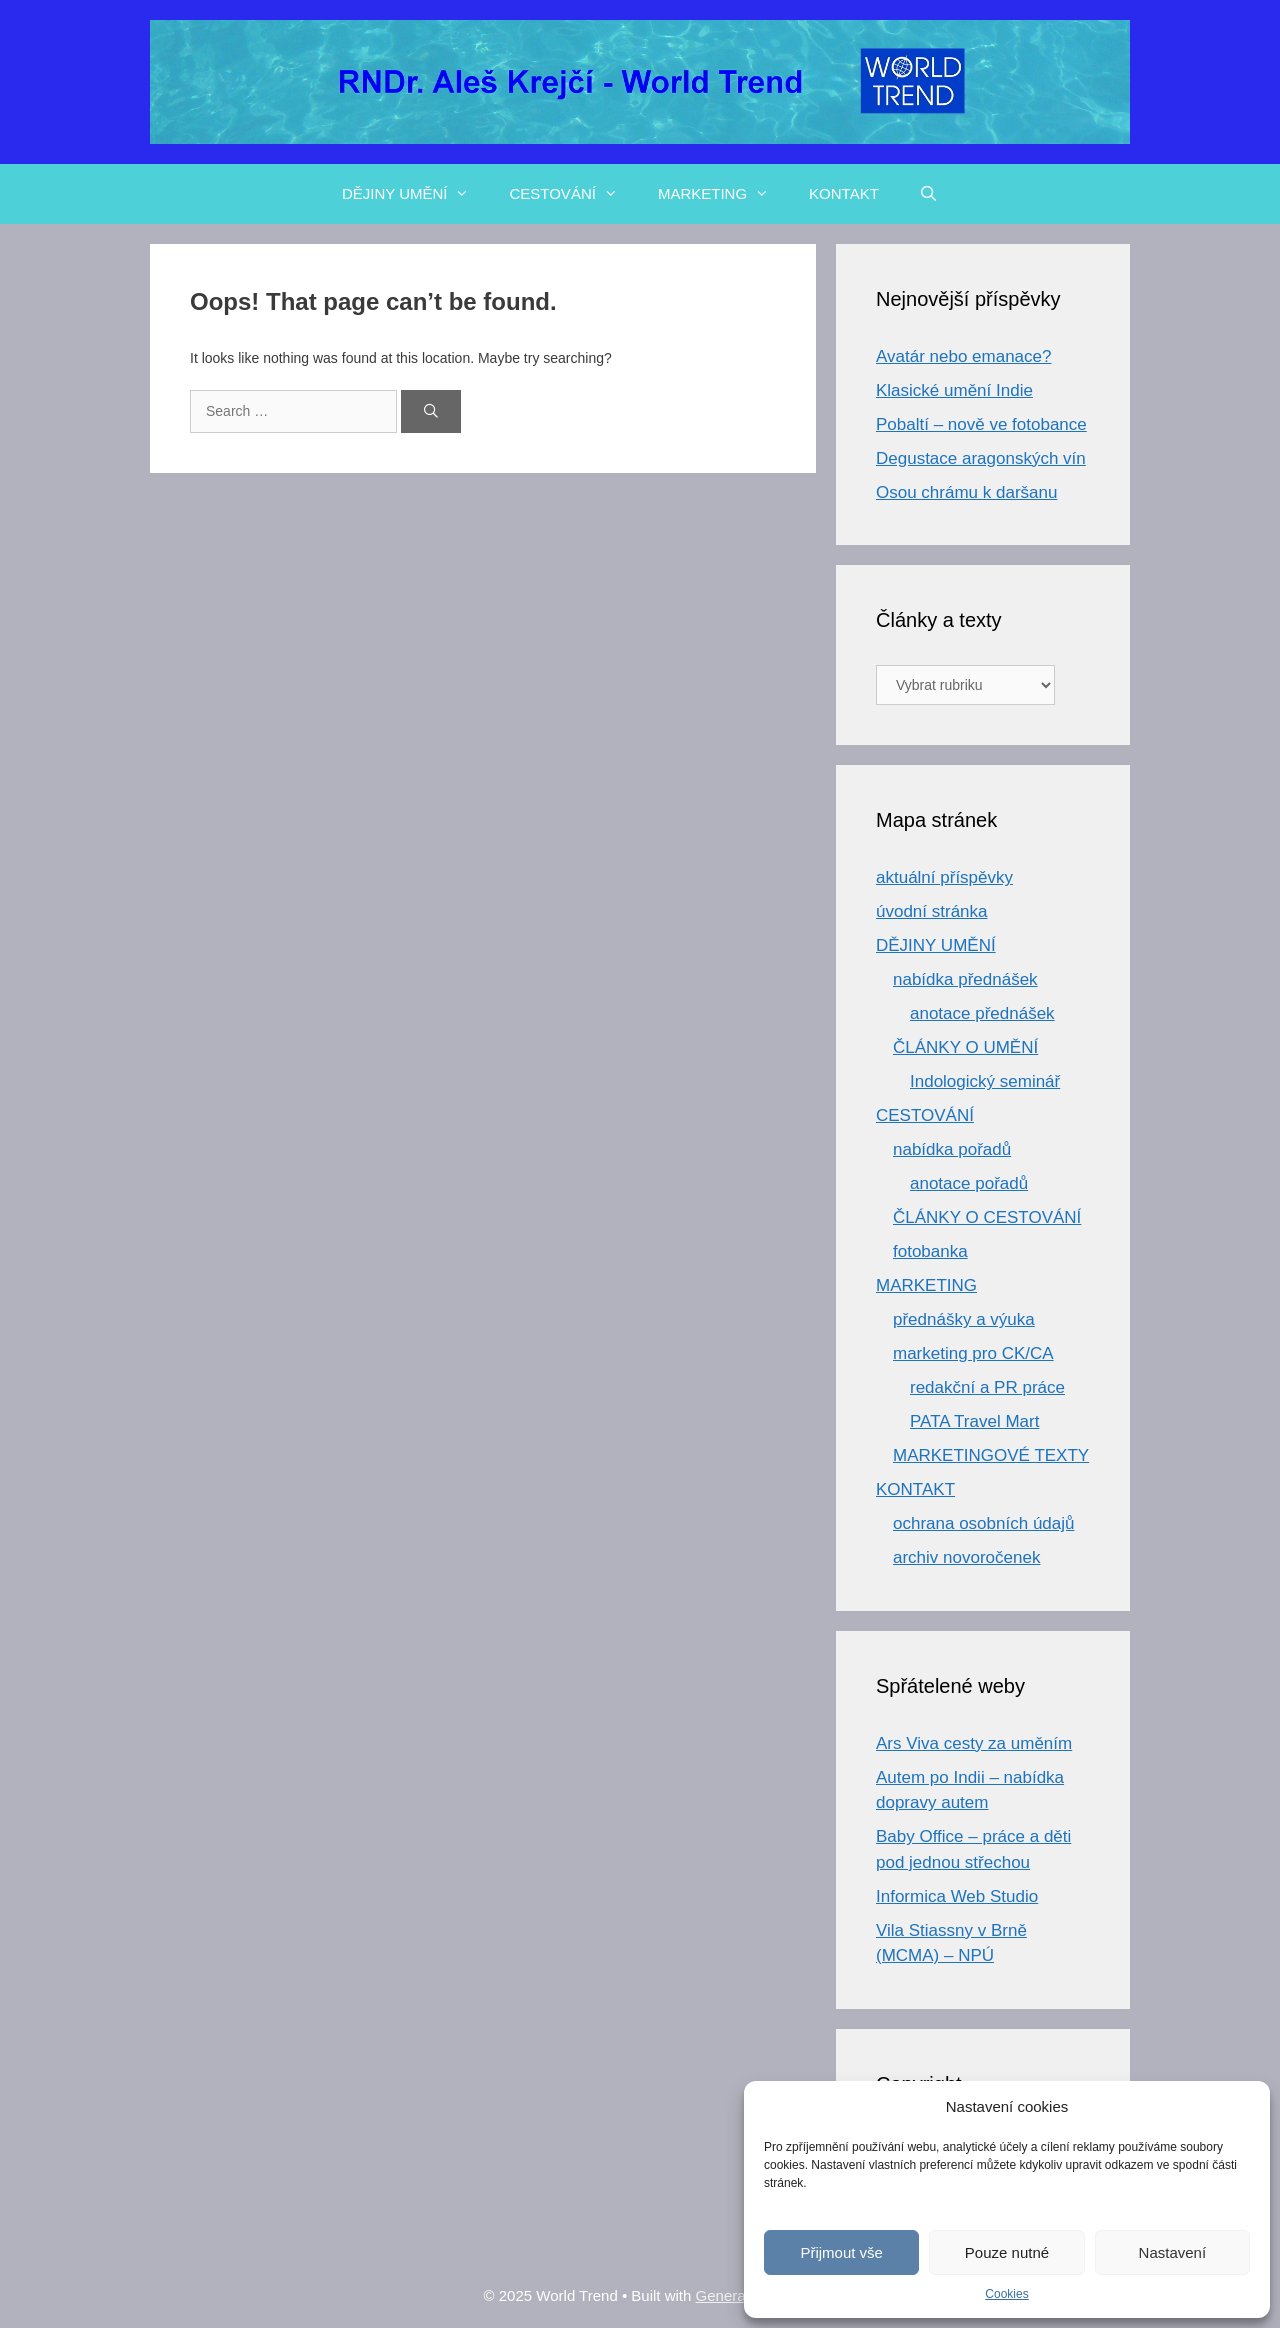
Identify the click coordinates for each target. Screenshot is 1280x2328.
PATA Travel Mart (974, 1421)
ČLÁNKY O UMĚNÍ (965, 1047)
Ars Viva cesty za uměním (974, 1743)
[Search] (431, 411)
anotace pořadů (969, 1183)
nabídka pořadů (952, 1149)
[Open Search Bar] (928, 194)
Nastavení (1173, 2252)
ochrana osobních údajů (983, 1523)
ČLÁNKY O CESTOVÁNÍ (987, 1217)
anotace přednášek (982, 1013)
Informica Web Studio (957, 1896)
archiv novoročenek (966, 1557)
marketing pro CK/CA (973, 1353)
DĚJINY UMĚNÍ (416, 194)
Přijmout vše (841, 2252)
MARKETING (723, 194)
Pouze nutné (1007, 2252)
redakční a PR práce (987, 1387)
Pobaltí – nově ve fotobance (981, 424)
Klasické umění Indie (954, 390)
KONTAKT (844, 193)
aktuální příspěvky (944, 877)
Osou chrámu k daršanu (966, 492)
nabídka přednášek (965, 979)
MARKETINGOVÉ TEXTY (991, 1455)
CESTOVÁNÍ (573, 194)
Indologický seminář (985, 1081)
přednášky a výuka (964, 1319)
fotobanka (930, 1251)
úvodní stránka (932, 911)
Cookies (1006, 2294)
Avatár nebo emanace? (963, 356)
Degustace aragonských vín (981, 458)
